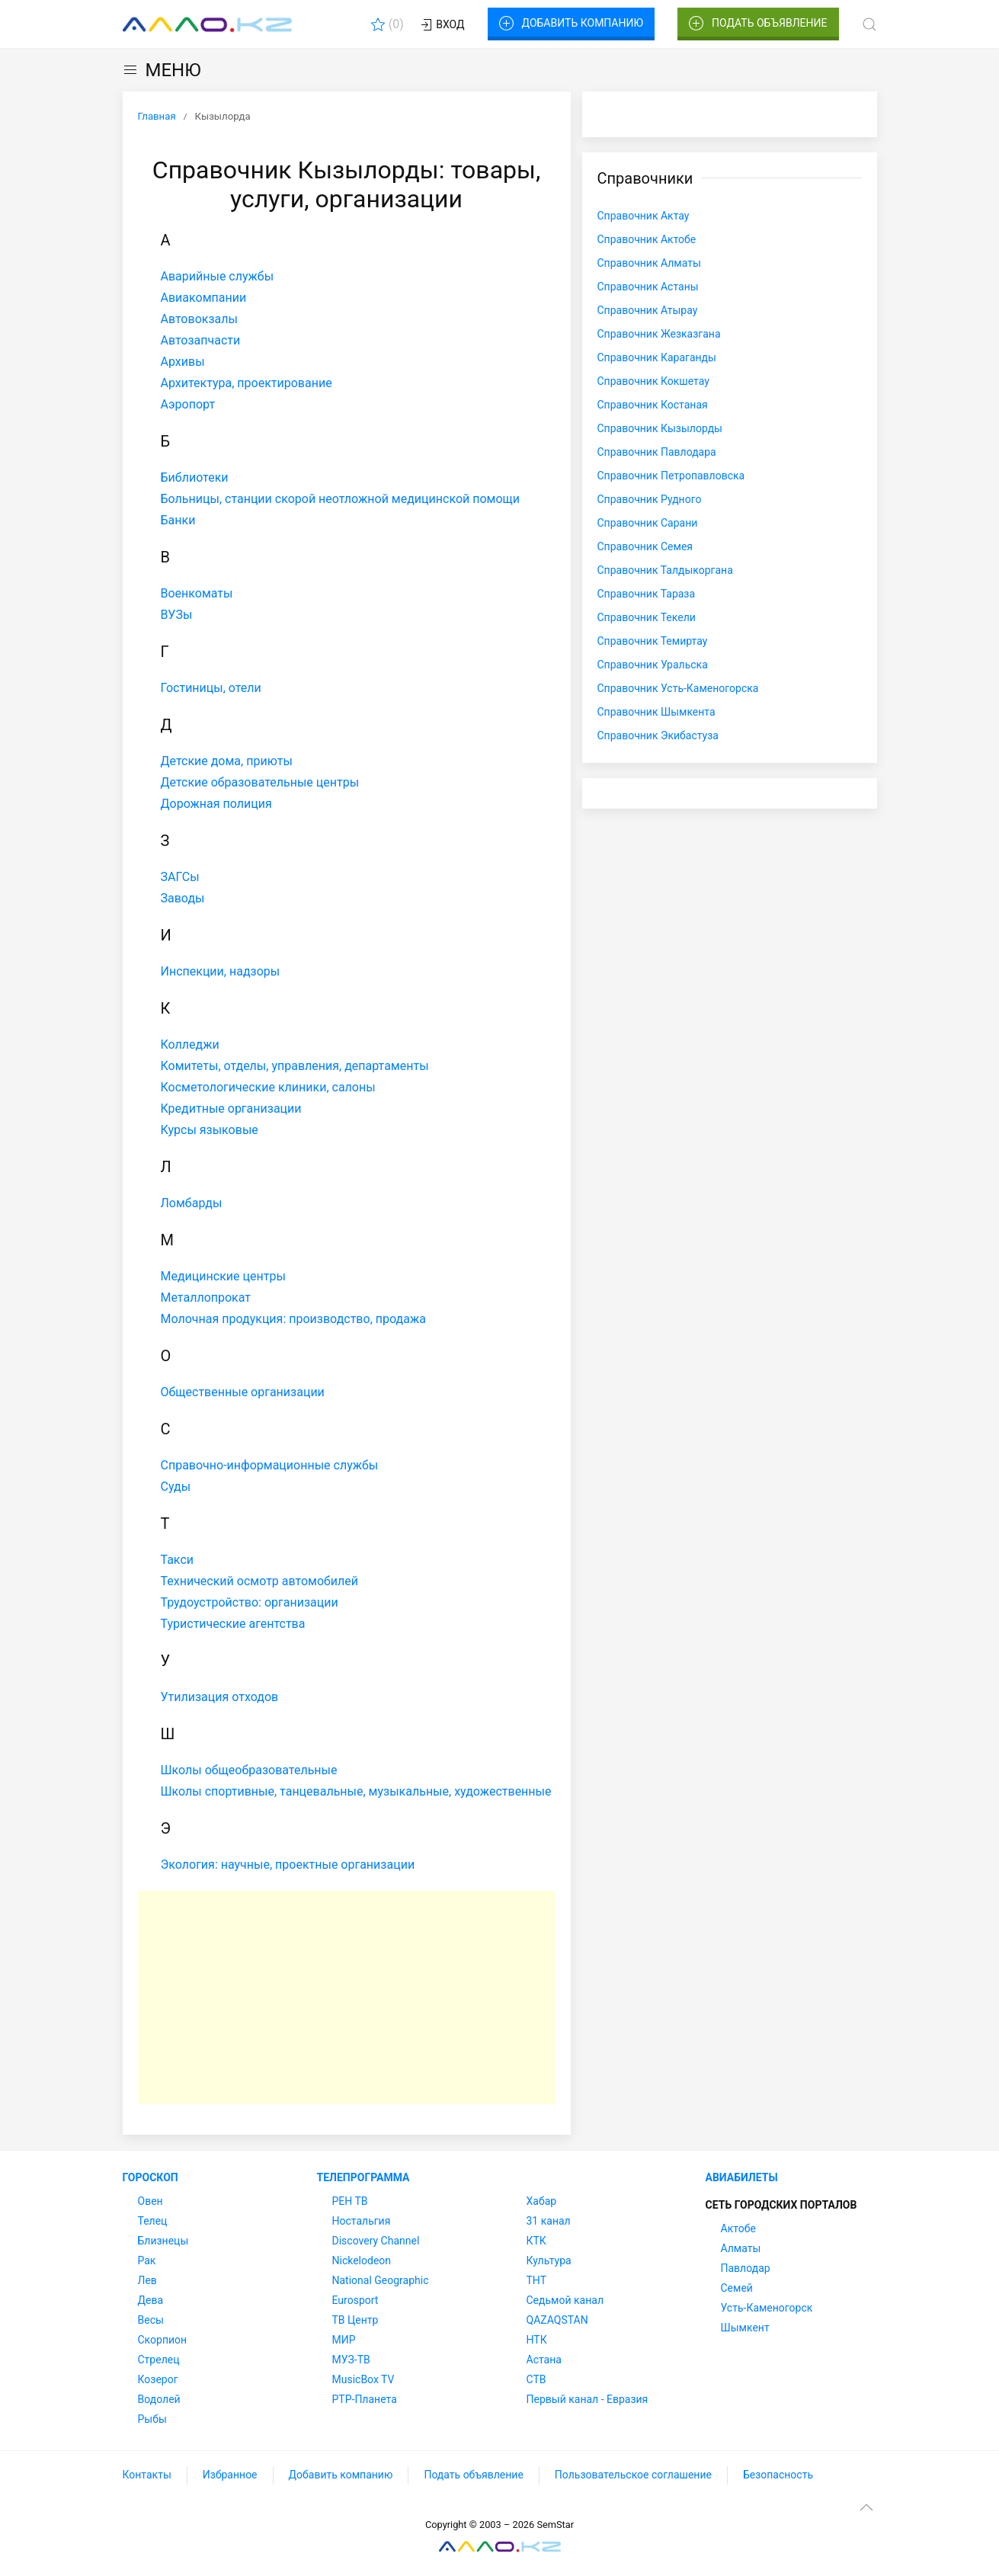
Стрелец (159, 2359)
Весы (151, 2320)
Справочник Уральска (652, 664)
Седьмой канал (565, 2300)
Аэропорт (188, 404)
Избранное (230, 2475)
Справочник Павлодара (656, 452)
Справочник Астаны (648, 286)
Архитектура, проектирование (246, 383)
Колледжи (190, 1044)
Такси (177, 1559)
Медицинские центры (223, 1276)
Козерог (158, 2379)
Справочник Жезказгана (659, 334)
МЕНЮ (162, 70)
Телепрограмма (363, 2177)
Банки (178, 520)
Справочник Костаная (652, 405)
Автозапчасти (201, 340)
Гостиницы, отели (211, 688)
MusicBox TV (363, 2379)
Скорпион (162, 2340)
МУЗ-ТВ (351, 2359)
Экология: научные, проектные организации (288, 1864)
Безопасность (778, 2475)
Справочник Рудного (649, 499)
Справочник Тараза (646, 594)
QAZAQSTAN (557, 2320)
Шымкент (745, 2327)
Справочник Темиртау (652, 641)
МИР (344, 2340)
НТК (537, 2340)
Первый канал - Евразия (587, 2399)
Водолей (159, 2399)
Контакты (147, 2475)
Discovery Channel (376, 2241)
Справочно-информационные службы (270, 1465)
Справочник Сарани (647, 523)
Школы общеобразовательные (249, 1770)
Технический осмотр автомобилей (259, 1581)
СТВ (536, 2379)
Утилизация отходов (220, 1697)
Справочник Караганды (656, 357)
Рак (147, 2260)
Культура (549, 2260)
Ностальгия (361, 2221)
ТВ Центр (355, 2320)
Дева (151, 2300)
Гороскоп (150, 2177)
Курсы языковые (209, 1130)
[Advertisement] (347, 1997)
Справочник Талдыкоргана (665, 570)
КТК (536, 2241)
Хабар (542, 2201)
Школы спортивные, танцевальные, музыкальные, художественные (356, 1791)
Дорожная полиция (216, 803)
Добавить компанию (571, 23)
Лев (147, 2280)
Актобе (738, 2228)
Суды (176, 1486)
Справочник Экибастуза (658, 735)
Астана (544, 2359)
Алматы (741, 2248)
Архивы (183, 361)
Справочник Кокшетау (653, 381)
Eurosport (355, 2300)
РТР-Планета (364, 2399)
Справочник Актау (643, 216)
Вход (441, 25)
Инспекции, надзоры (220, 971)
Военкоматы (197, 593)
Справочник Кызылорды (659, 428)
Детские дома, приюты (227, 761)
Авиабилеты (742, 2177)
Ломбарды (192, 1203)
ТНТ (537, 2280)
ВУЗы (177, 614)
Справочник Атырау (647, 310)
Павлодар (745, 2268)
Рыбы (152, 2419)
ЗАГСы (180, 877)
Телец (153, 2221)
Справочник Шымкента (656, 712)
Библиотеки (195, 477)
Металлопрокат (206, 1297)
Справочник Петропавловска (671, 475)
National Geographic (380, 2280)
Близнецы (163, 2241)
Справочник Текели (646, 617)
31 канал (549, 2221)
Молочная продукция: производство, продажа (293, 1319)
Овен (150, 2201)
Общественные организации (243, 1392)
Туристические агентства (233, 1623)
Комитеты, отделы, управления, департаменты (295, 1066)
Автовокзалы (199, 319)
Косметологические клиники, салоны (268, 1087)
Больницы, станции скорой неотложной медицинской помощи (340, 499)
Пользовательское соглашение (633, 2475)
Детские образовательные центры (260, 782)
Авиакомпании (204, 297)
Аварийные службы (217, 276)
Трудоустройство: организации (249, 1602)
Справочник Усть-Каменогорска (678, 688)
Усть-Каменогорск (767, 2308)
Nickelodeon (362, 2260)
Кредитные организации (231, 1108)
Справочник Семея (645, 546)
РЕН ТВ (350, 2201)
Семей (737, 2288)
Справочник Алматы (649, 263)
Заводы (183, 898)
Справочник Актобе (646, 239)
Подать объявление (758, 23)
